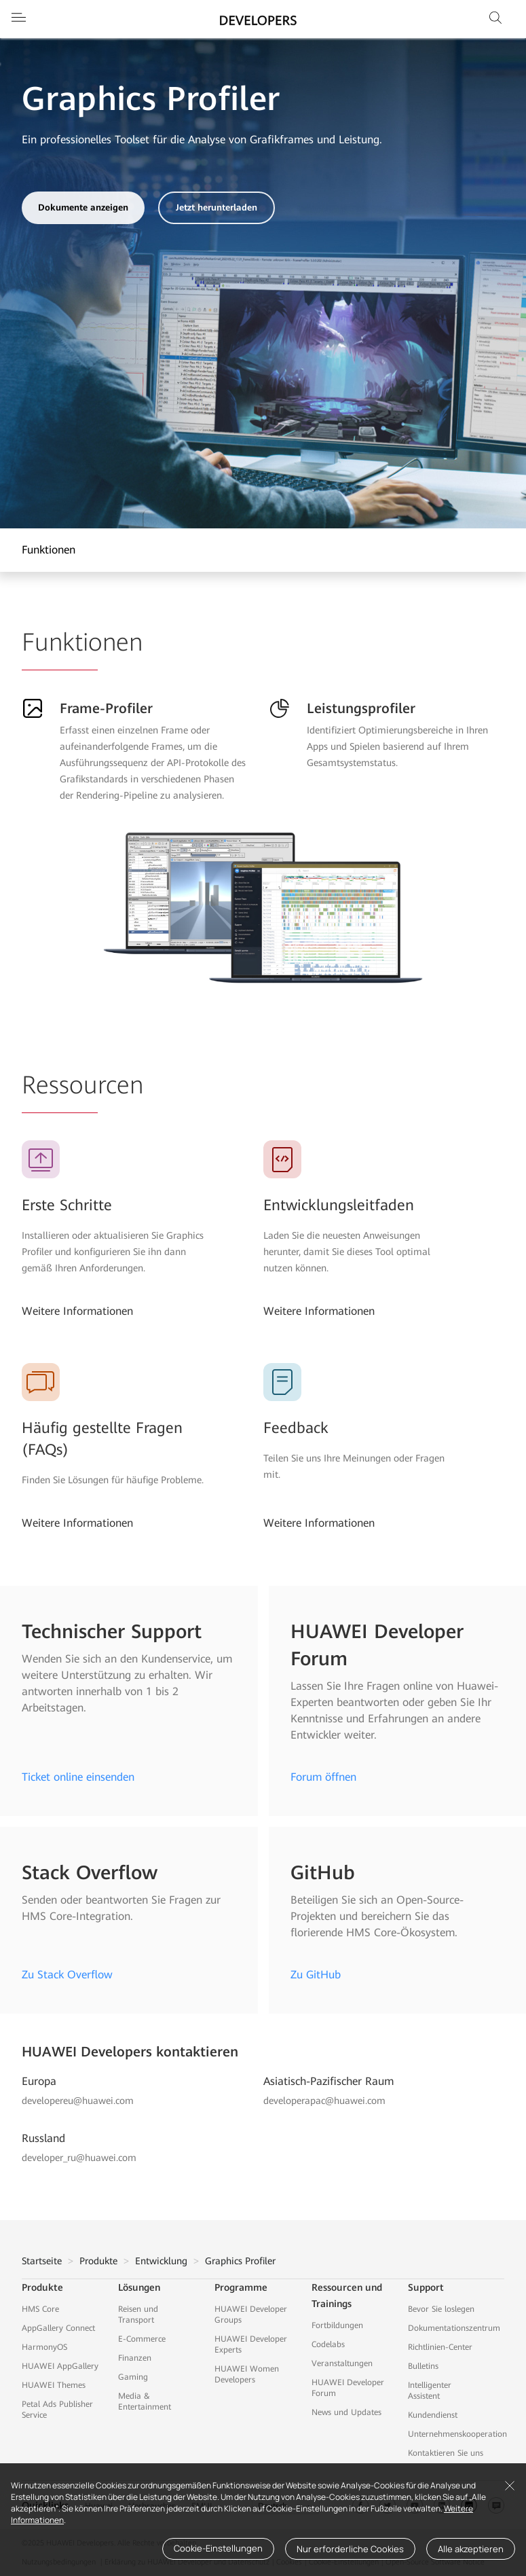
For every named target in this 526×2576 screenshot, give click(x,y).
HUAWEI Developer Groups (250, 2314)
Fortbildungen (337, 2325)
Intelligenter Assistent (429, 2390)
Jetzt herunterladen (216, 207)
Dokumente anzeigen (83, 207)
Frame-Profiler (106, 708)
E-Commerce (142, 2339)
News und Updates (346, 2412)
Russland (43, 2138)
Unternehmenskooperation (457, 2434)
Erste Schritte (67, 1205)
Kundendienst (432, 2415)
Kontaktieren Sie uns (445, 2453)
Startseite (42, 2260)
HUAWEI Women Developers (246, 2374)
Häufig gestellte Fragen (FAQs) (102, 1438)
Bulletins (423, 2366)
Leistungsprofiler (361, 708)
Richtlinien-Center (440, 2347)
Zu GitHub (315, 1974)
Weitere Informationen (77, 1311)
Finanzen (134, 2358)
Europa (39, 2081)
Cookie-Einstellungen (218, 2548)
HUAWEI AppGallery (60, 2366)
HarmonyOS (44, 2347)
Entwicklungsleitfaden (338, 1205)
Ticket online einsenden (78, 1777)
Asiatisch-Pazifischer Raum (328, 2081)
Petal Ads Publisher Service (57, 2409)
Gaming (133, 2377)
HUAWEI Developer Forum (348, 2388)
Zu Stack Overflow (67, 1974)
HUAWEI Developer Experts (250, 2344)
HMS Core (40, 2309)
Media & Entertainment (144, 2401)
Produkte (98, 2260)
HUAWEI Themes (54, 2385)
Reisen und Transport (138, 2314)
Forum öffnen (323, 1777)
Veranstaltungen (342, 2363)
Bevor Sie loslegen (441, 2309)
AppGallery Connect (58, 2328)
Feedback (295, 1427)
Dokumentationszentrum (454, 2328)
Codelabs (328, 2344)
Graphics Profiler (240, 2260)
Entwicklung (161, 2260)
